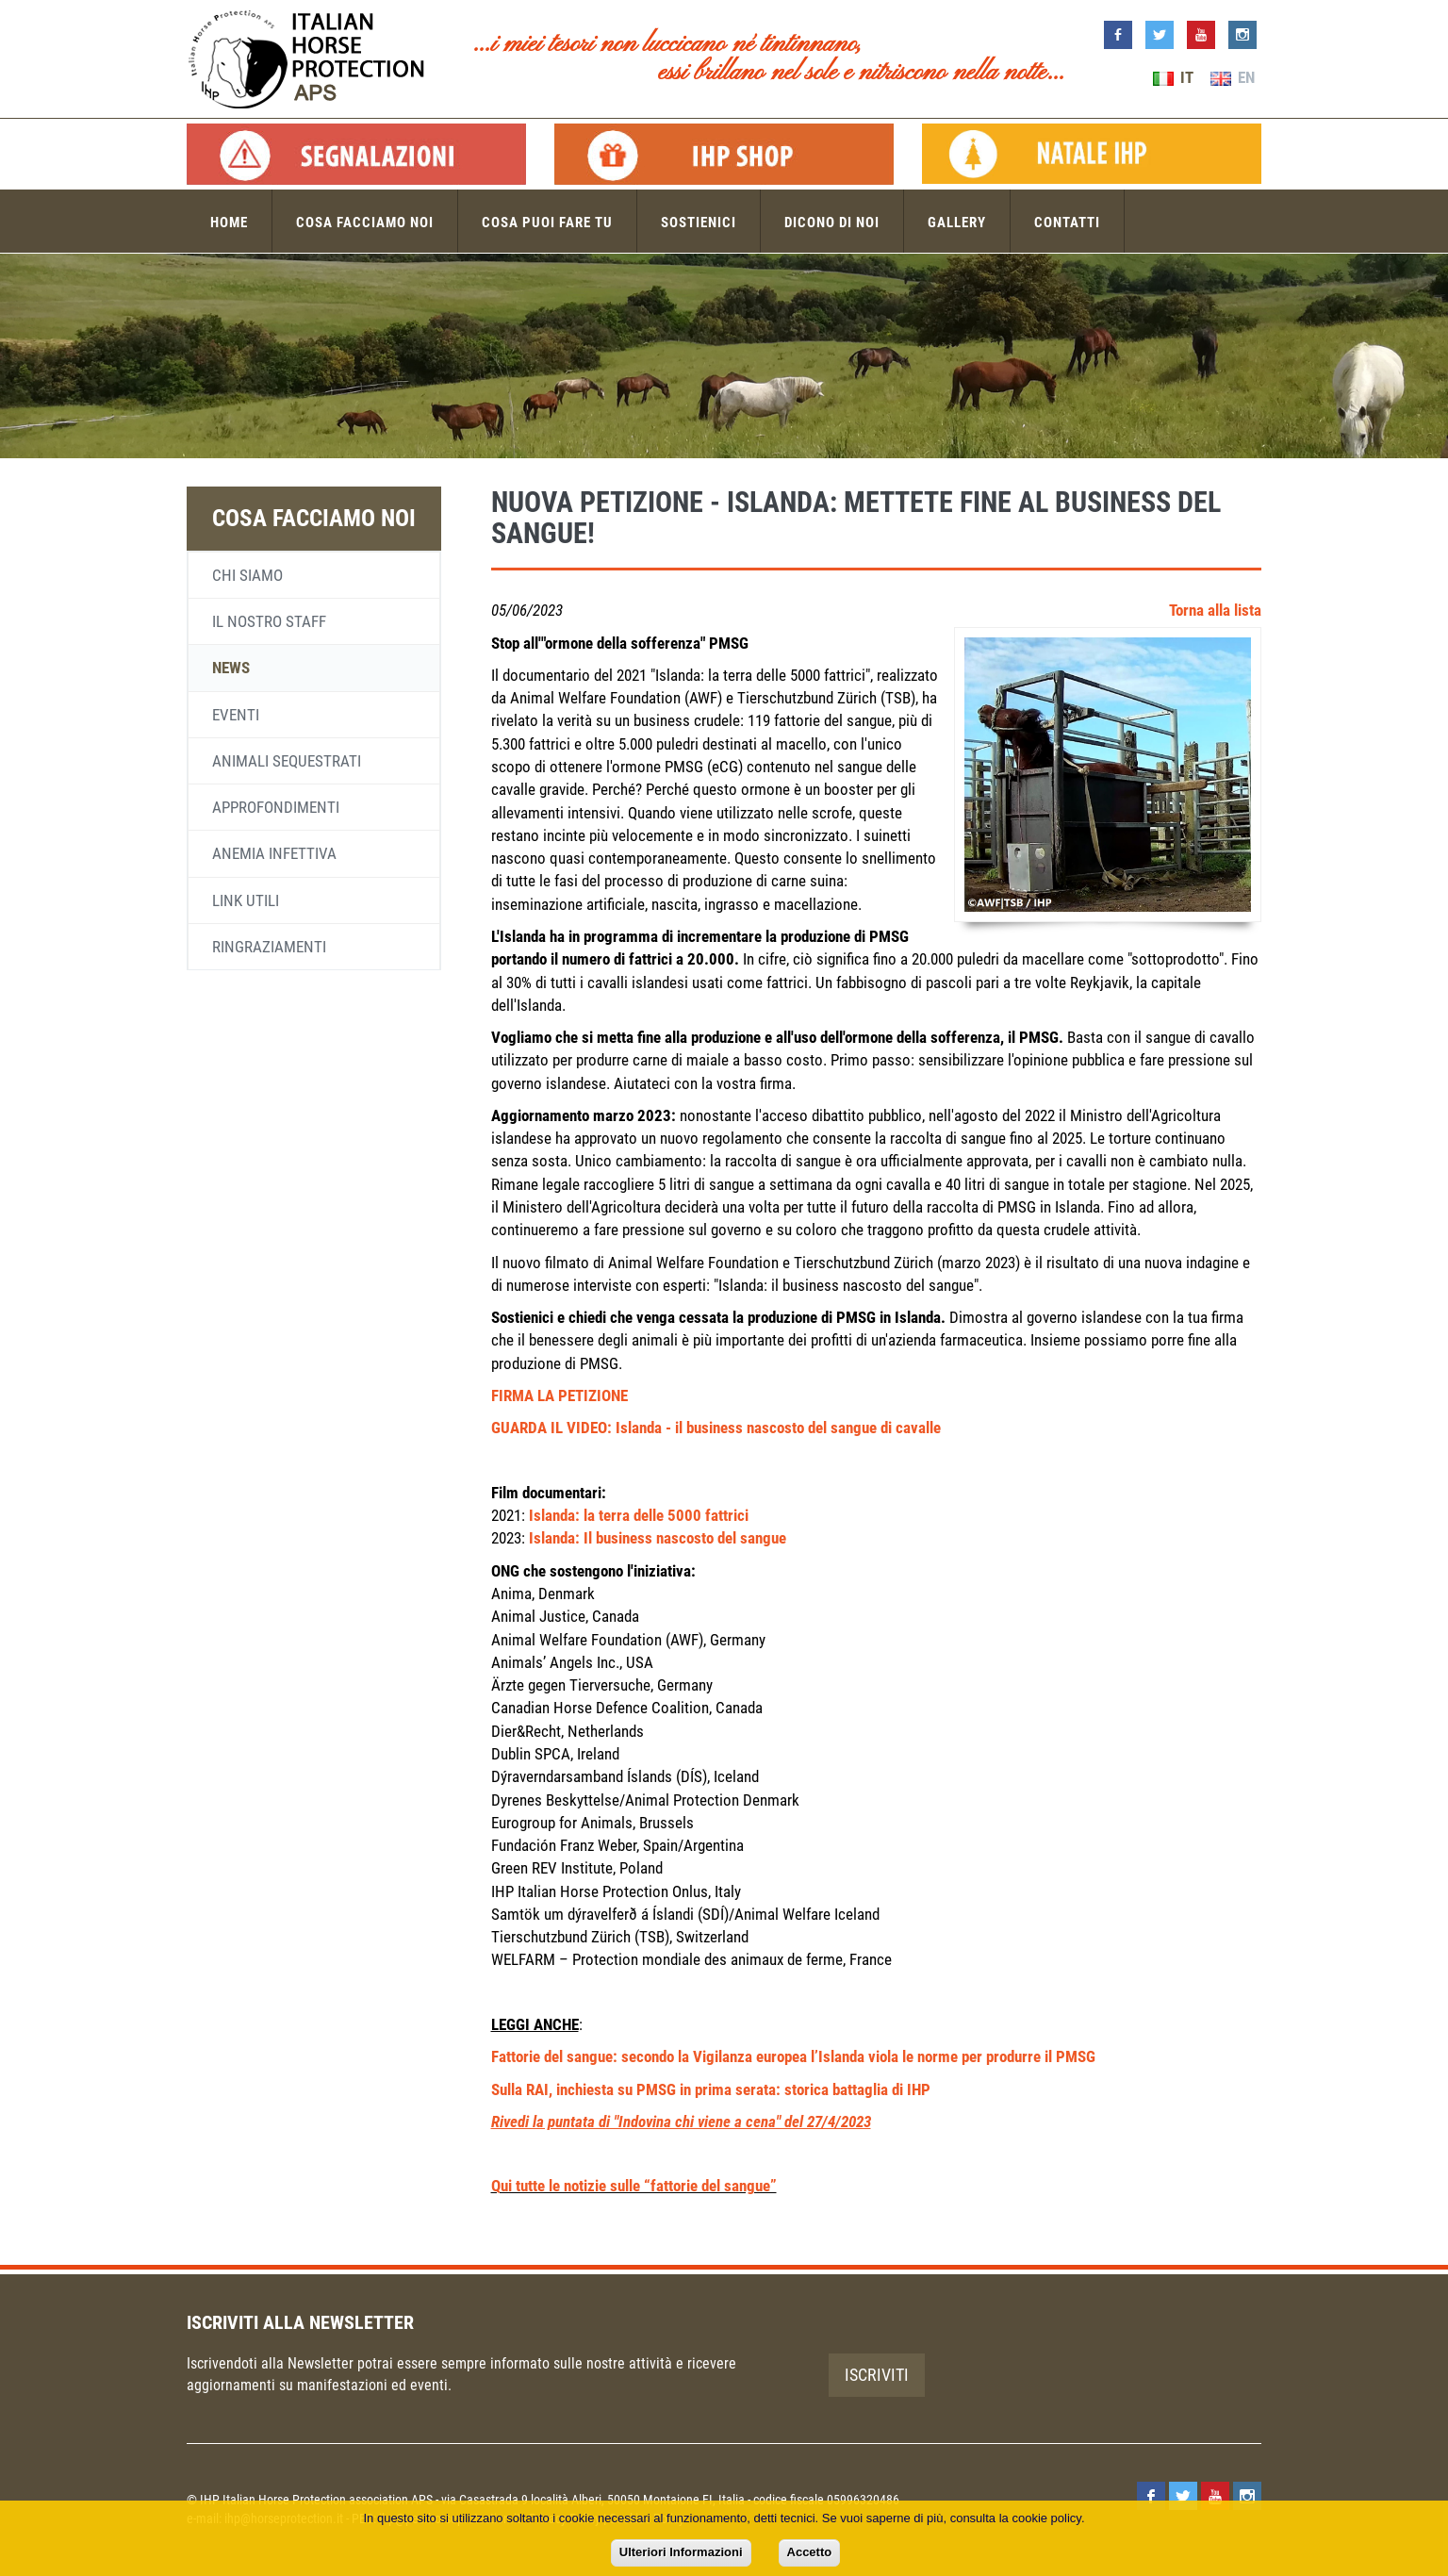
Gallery (957, 222)
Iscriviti (877, 2375)
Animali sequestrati (286, 760)
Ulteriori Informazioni (681, 2552)
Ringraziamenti (269, 946)
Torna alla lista (1215, 610)
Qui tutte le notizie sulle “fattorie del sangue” (634, 2185)
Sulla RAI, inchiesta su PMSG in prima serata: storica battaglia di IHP (710, 2089)
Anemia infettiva (274, 853)
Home (229, 222)
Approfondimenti (275, 807)
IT (1173, 77)
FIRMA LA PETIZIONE (559, 1395)
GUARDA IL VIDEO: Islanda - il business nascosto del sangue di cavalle (716, 1427)
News (231, 667)
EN (1232, 77)
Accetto (809, 2552)
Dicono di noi (832, 222)
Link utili (245, 900)
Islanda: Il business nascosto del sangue (657, 1537)
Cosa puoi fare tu (547, 222)
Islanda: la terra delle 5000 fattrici (639, 1515)
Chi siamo (247, 575)
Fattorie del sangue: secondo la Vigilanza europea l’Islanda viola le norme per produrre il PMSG (793, 2056)
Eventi (235, 714)
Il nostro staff (269, 621)
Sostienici (698, 222)
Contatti (1067, 222)
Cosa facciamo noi (365, 222)
